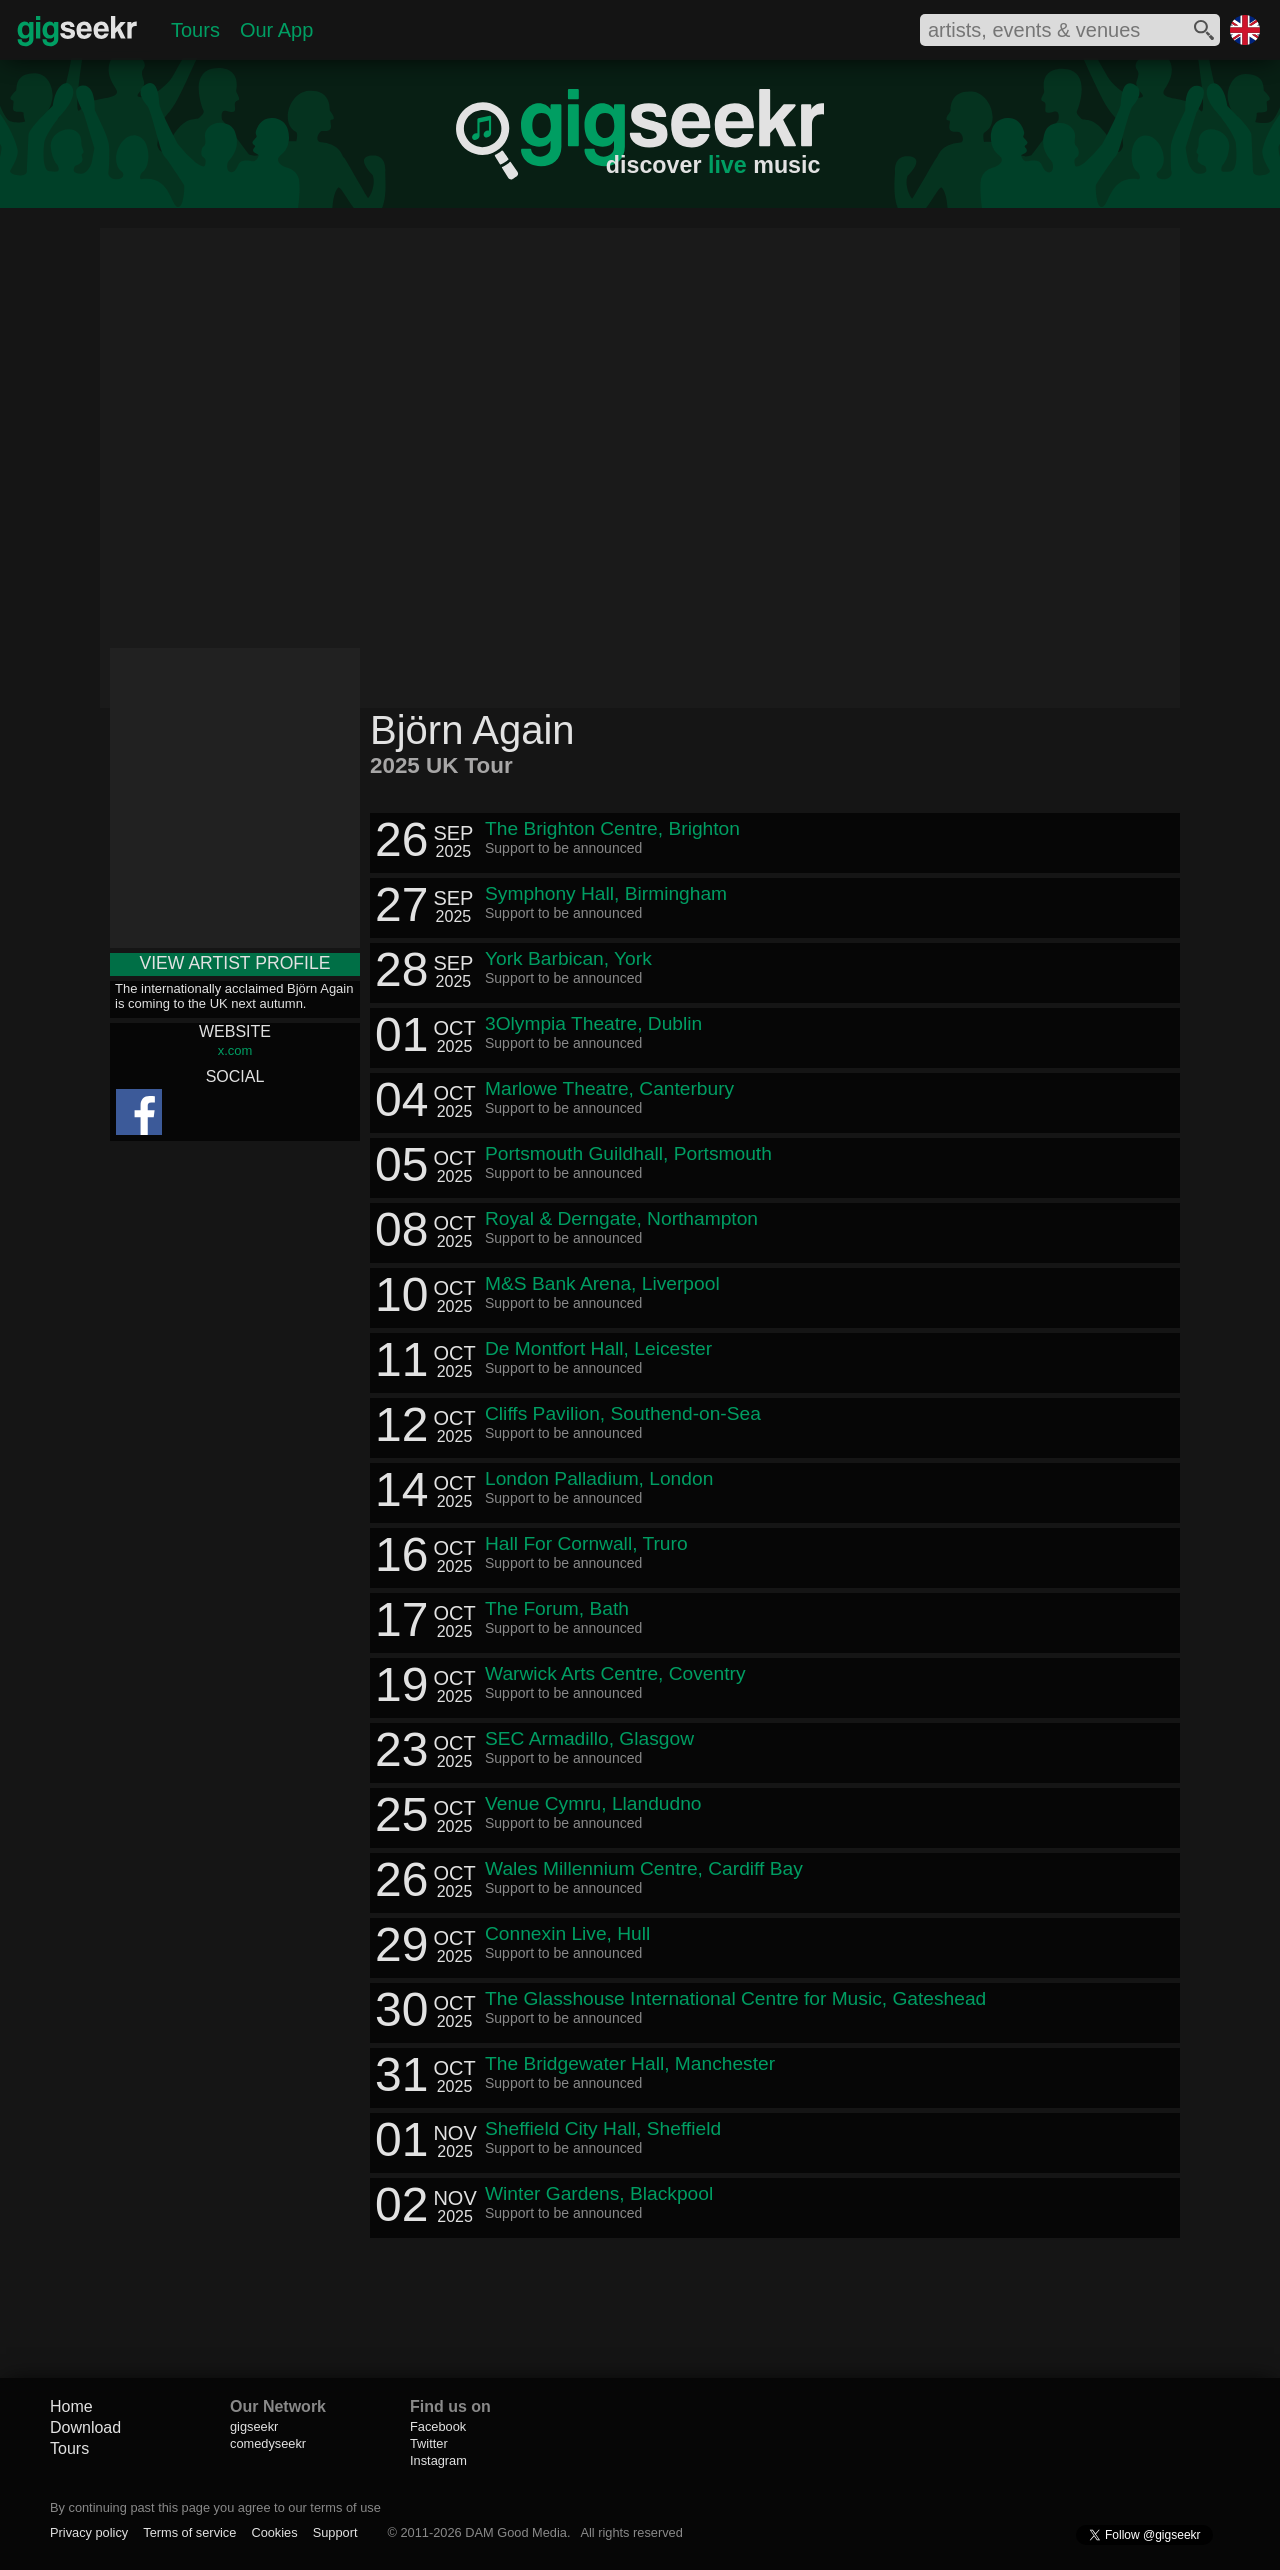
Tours (195, 30)
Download (85, 2427)
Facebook (438, 2426)
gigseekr (254, 2426)
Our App (276, 30)
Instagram (438, 2460)
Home (71, 2406)
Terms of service (189, 2532)
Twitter (429, 2443)
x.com (235, 1050)
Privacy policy (89, 2532)
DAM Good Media (516, 2532)
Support (335, 2532)
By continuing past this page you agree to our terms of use (215, 2507)
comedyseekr (268, 2443)
